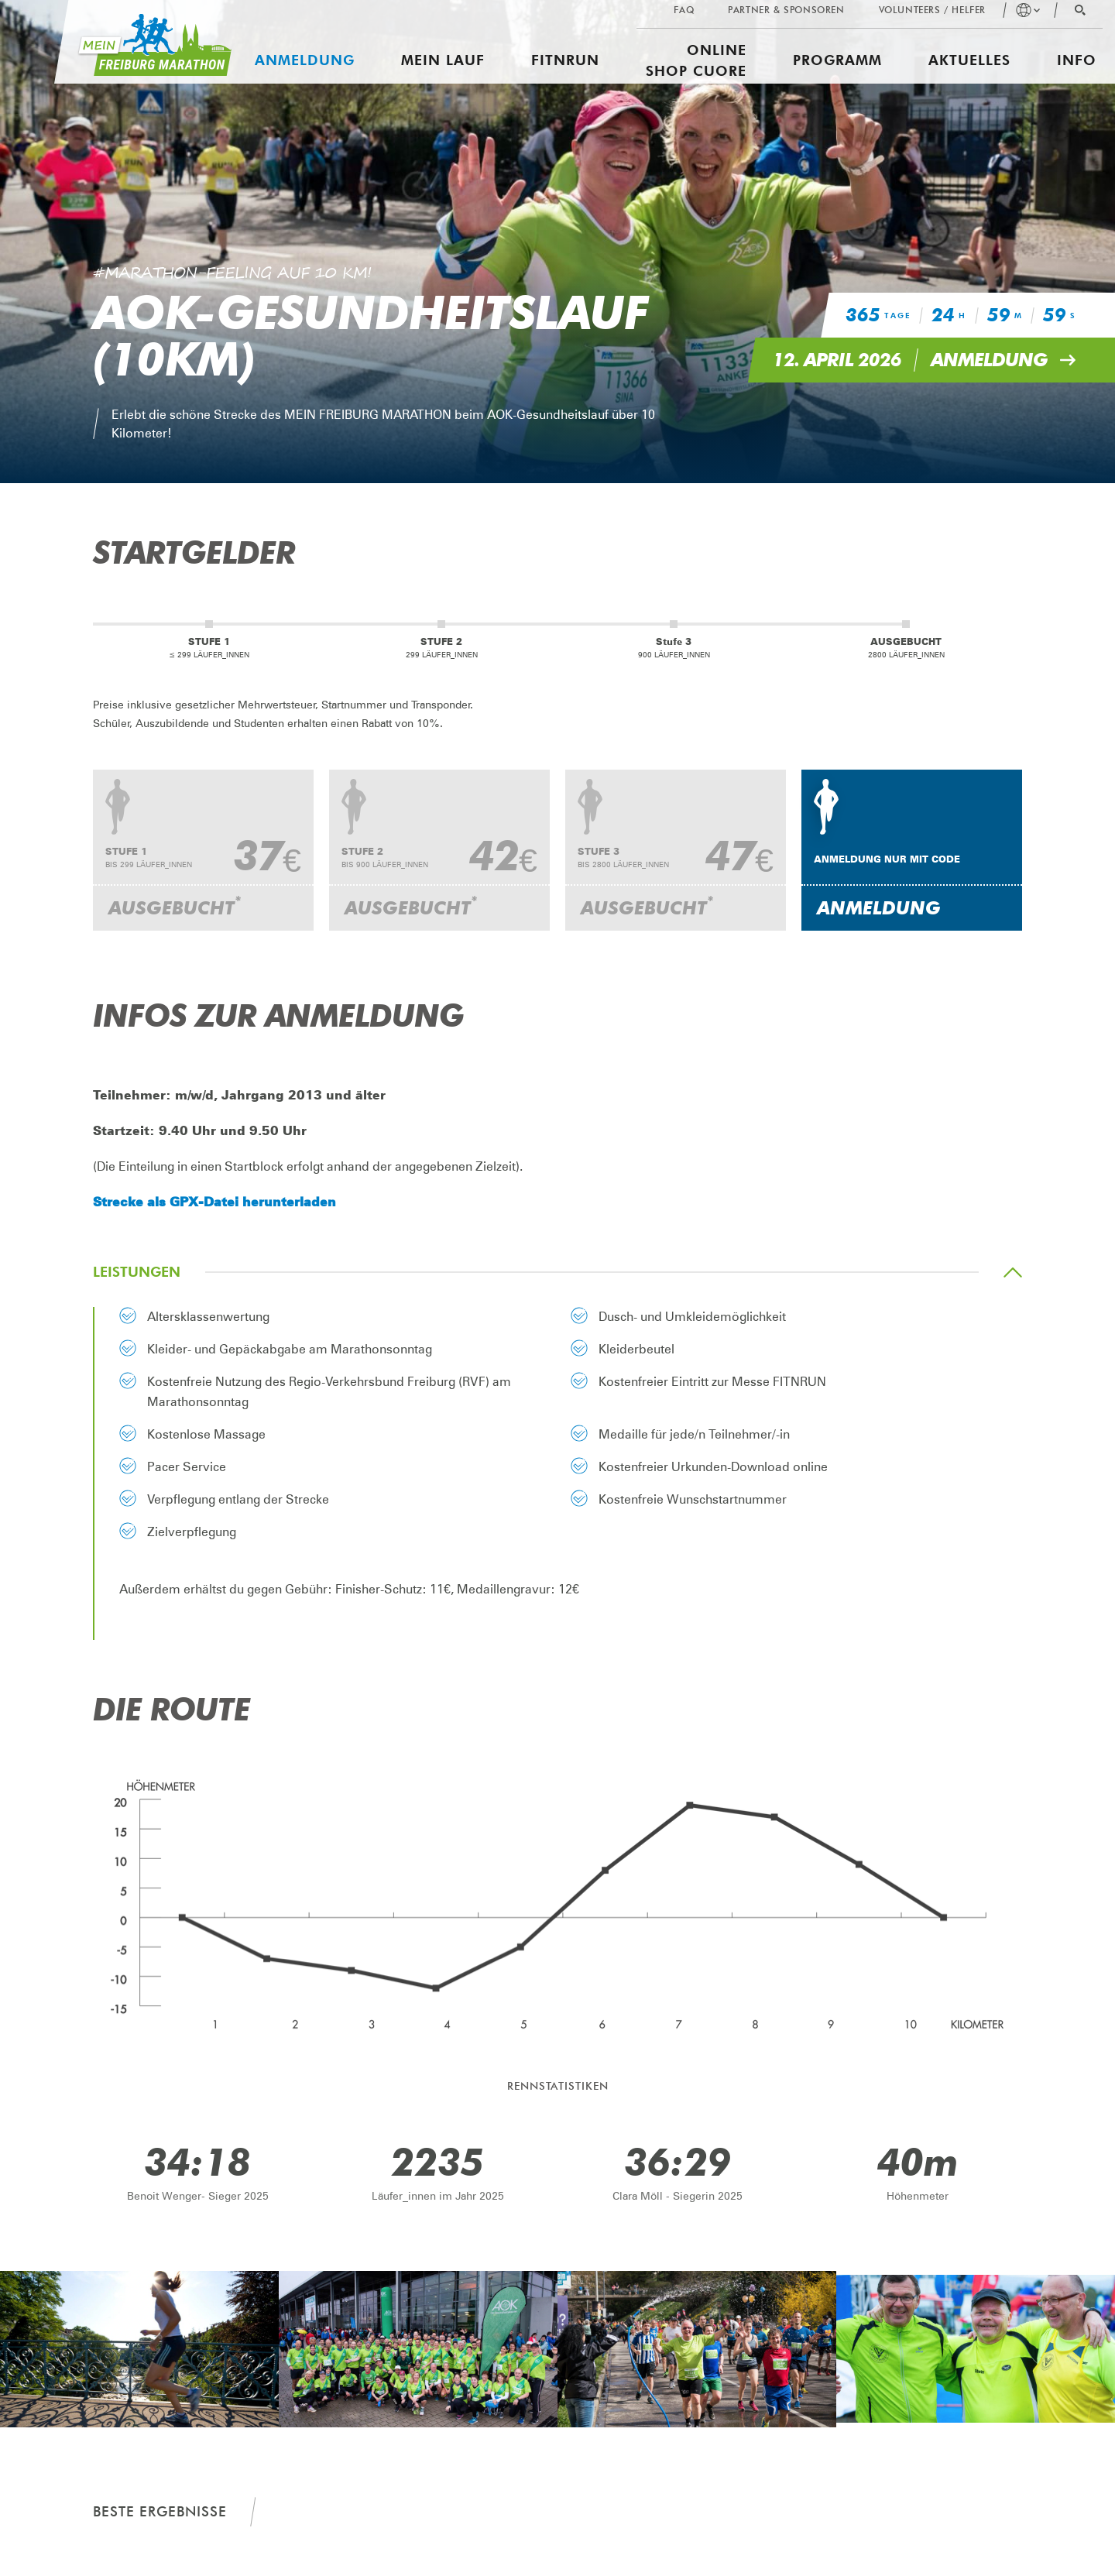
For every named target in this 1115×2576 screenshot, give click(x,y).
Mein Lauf (443, 60)
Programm (837, 60)
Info (1076, 60)
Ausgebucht (174, 906)
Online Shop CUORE (696, 60)
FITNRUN (565, 60)
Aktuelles (969, 60)
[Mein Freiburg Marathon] (143, 42)
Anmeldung (305, 60)
